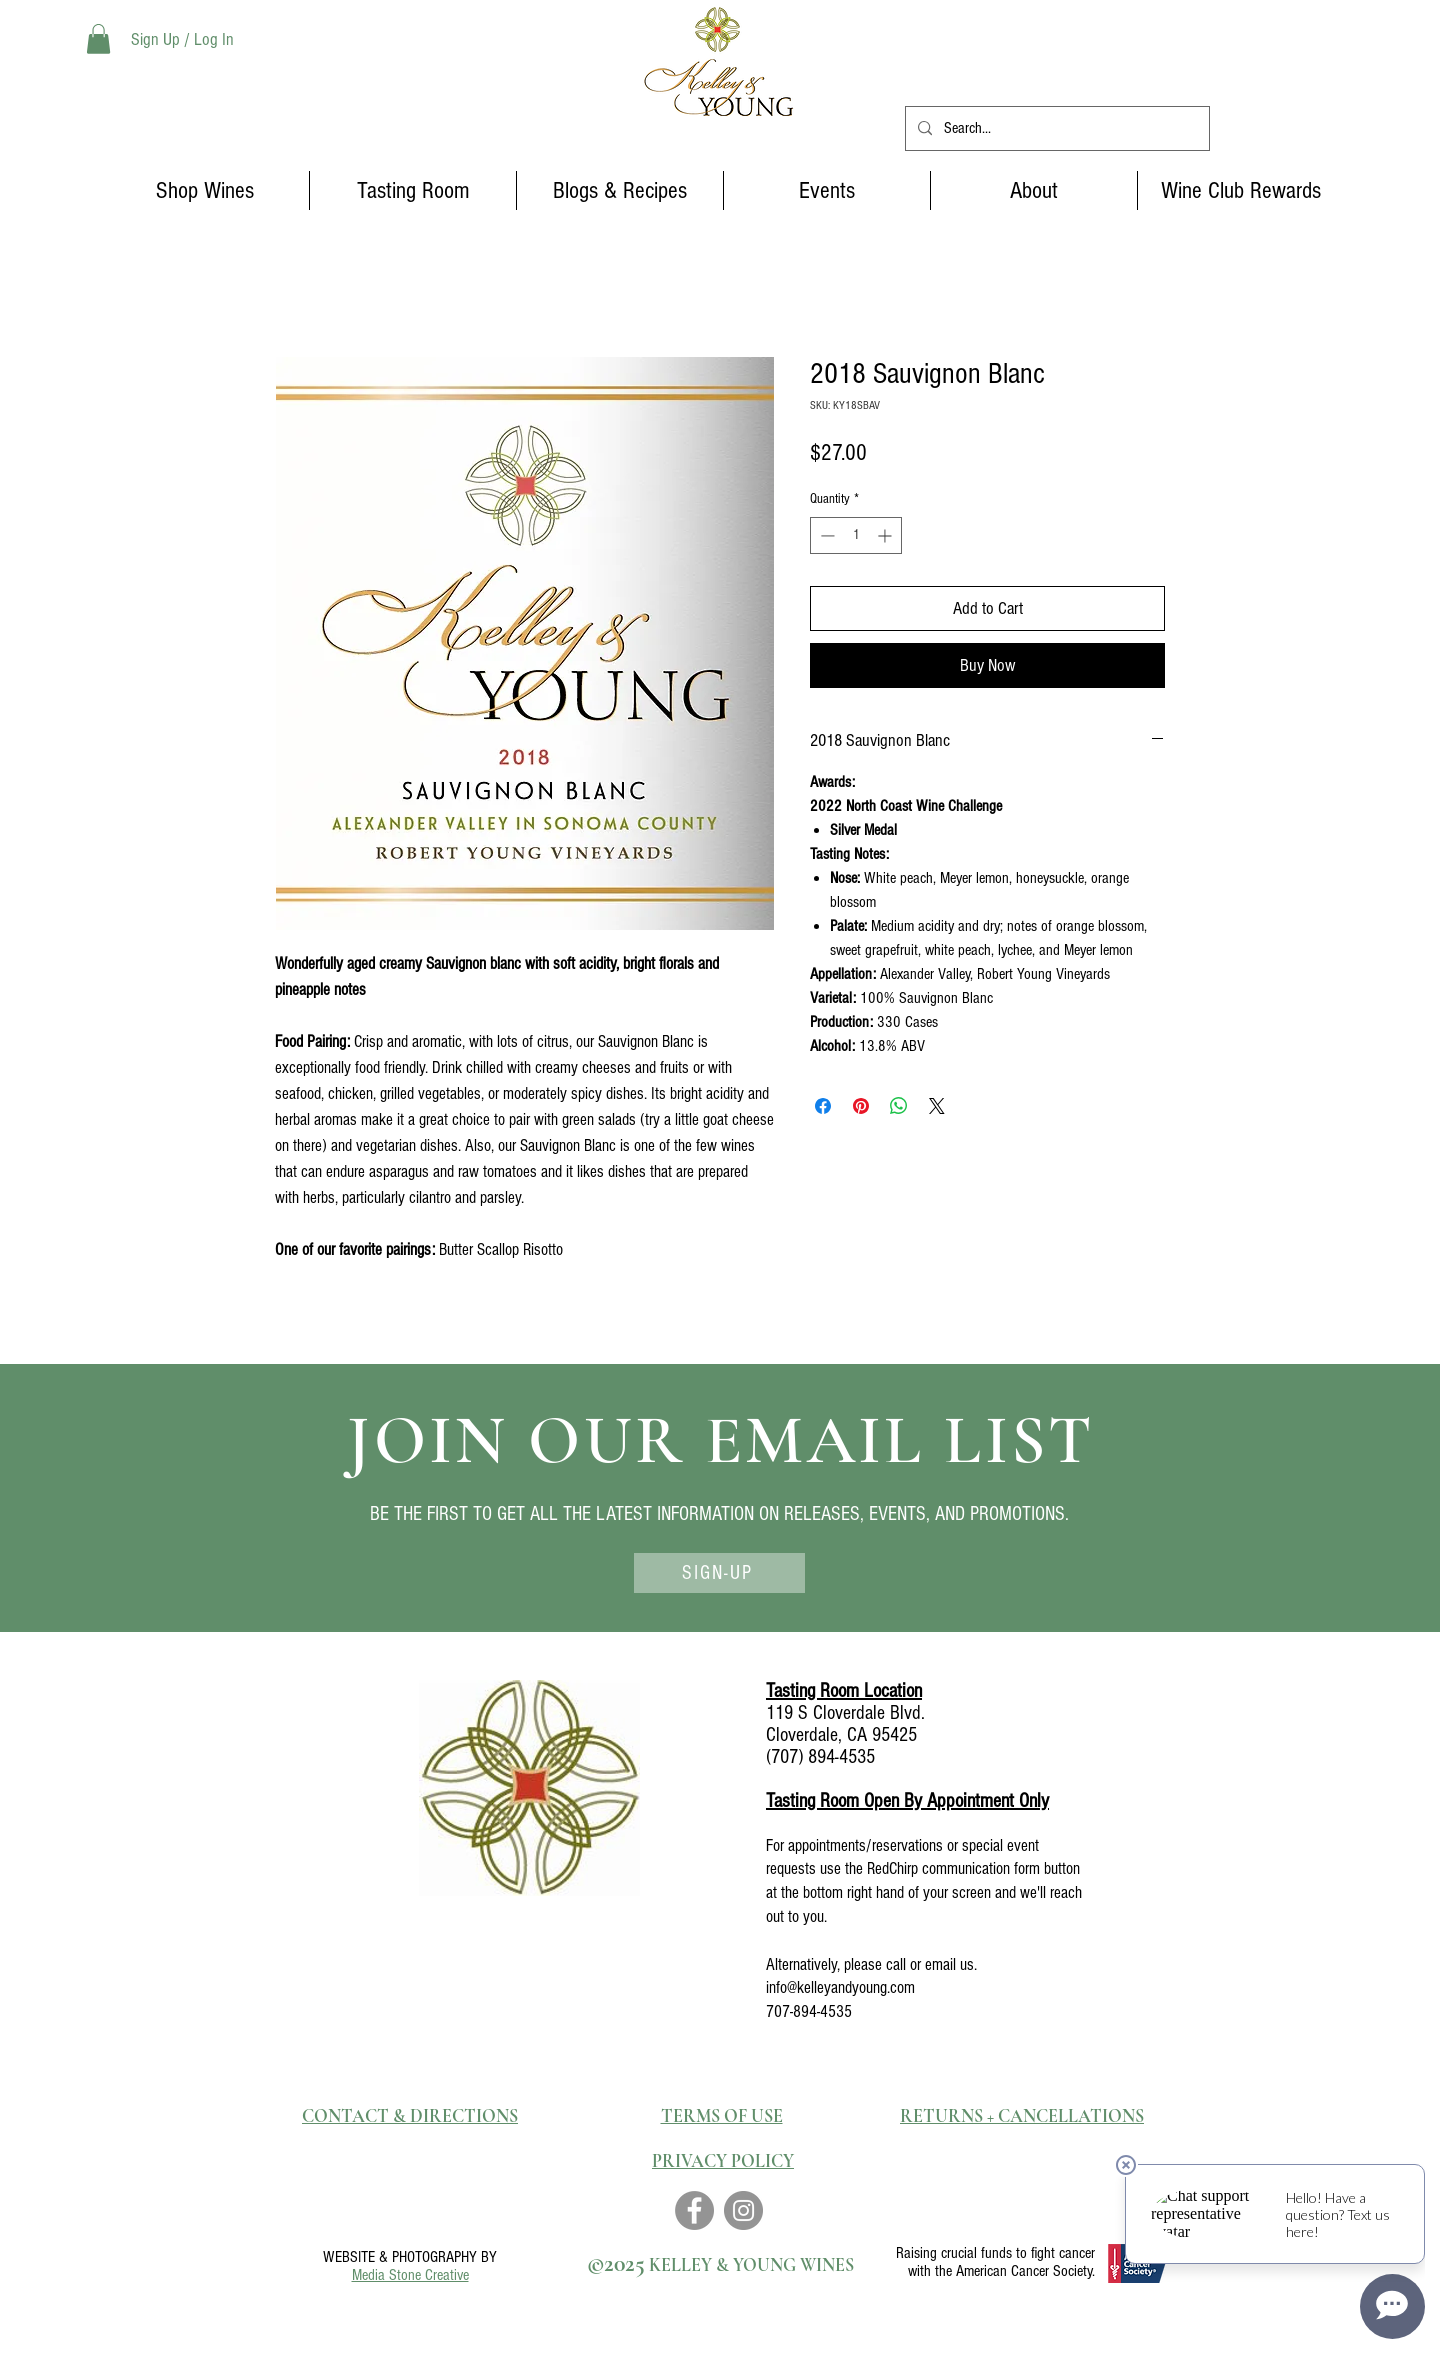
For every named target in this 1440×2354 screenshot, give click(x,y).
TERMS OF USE (722, 2116)
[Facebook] (694, 2210)
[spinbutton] (856, 535)
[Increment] (886, 535)
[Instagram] (743, 2210)
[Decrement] (825, 535)
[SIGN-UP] (719, 1573)
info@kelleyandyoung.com (840, 1987)
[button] (98, 39)
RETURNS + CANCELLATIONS (1022, 2116)
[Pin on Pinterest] (861, 1106)
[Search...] (1055, 128)
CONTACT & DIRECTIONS (410, 2116)
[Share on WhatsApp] (899, 1106)
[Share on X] (937, 1106)
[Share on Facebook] (823, 1106)
